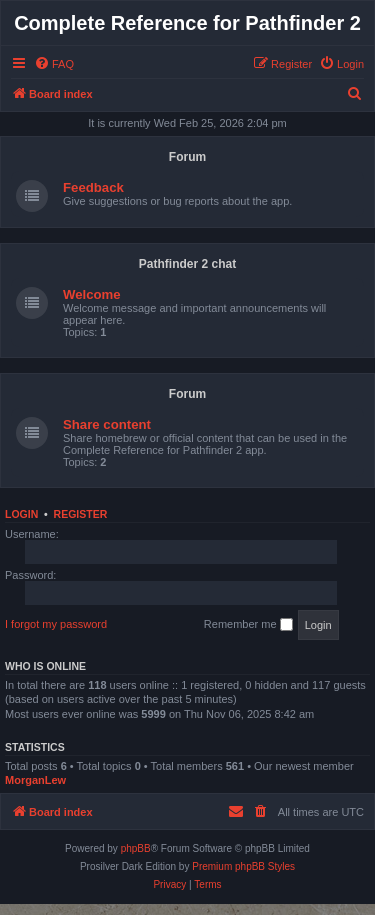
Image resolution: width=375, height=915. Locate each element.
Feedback (93, 187)
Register (81, 514)
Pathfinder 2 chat (187, 264)
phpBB (136, 848)
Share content (107, 424)
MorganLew (35, 780)
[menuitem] (54, 64)
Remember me (248, 625)
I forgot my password (56, 624)
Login (21, 514)
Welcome (92, 294)
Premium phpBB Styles (243, 866)
